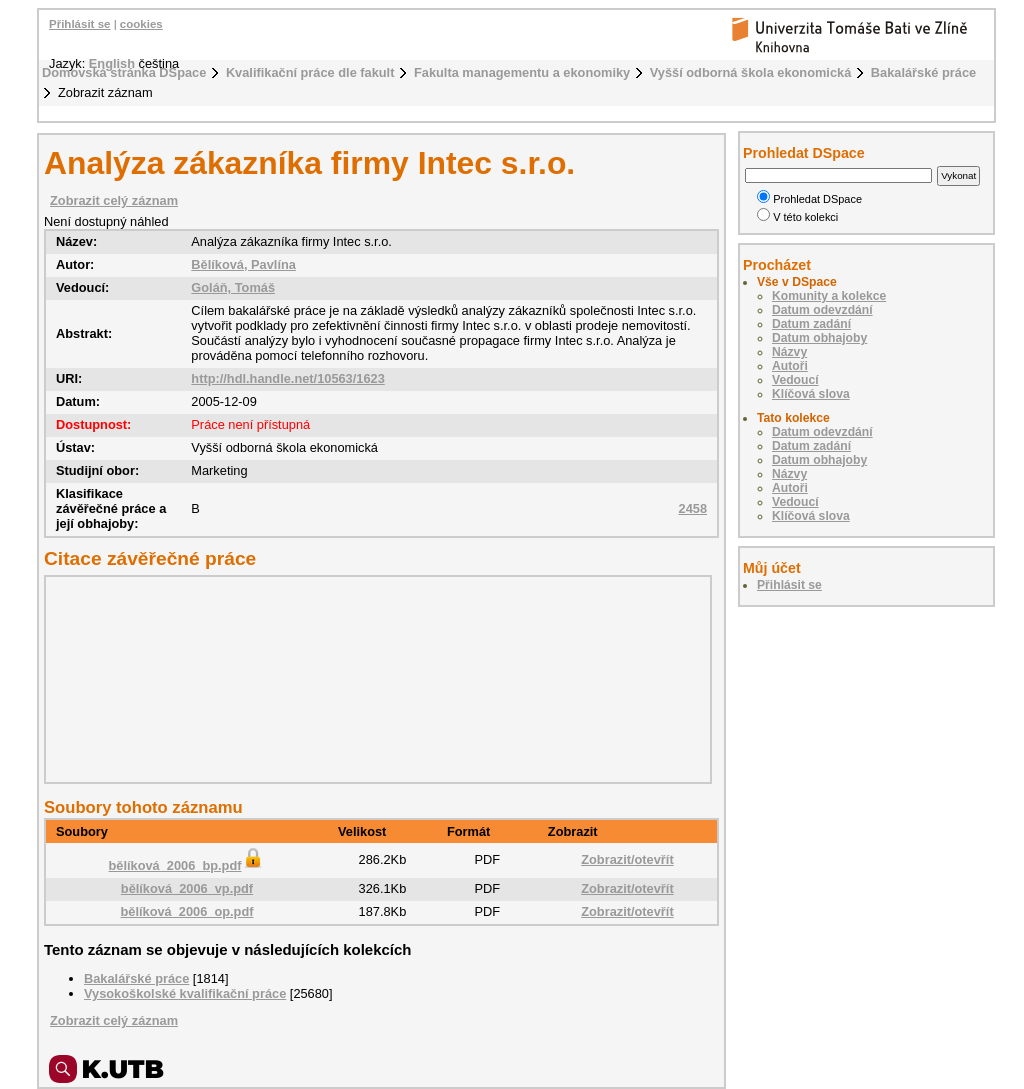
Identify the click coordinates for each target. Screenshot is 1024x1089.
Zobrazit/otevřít (627, 859)
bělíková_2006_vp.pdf (187, 888)
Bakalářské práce (923, 72)
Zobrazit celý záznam (114, 200)
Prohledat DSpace (809, 199)
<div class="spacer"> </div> (373, 679)
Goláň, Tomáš (233, 287)
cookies (141, 24)
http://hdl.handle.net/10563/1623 (287, 378)
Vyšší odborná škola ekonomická (751, 72)
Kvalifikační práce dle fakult (310, 72)
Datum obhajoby (819, 338)
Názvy (789, 352)
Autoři (790, 366)
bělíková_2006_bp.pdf (186, 865)
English (112, 63)
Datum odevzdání (822, 310)
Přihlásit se (79, 24)
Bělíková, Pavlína (243, 264)
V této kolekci (797, 217)
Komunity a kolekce (829, 296)
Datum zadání (811, 324)
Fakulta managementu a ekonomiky (522, 72)
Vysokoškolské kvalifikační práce (185, 993)
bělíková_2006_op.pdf (186, 911)
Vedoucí (795, 380)
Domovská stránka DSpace (124, 72)
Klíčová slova (811, 394)
